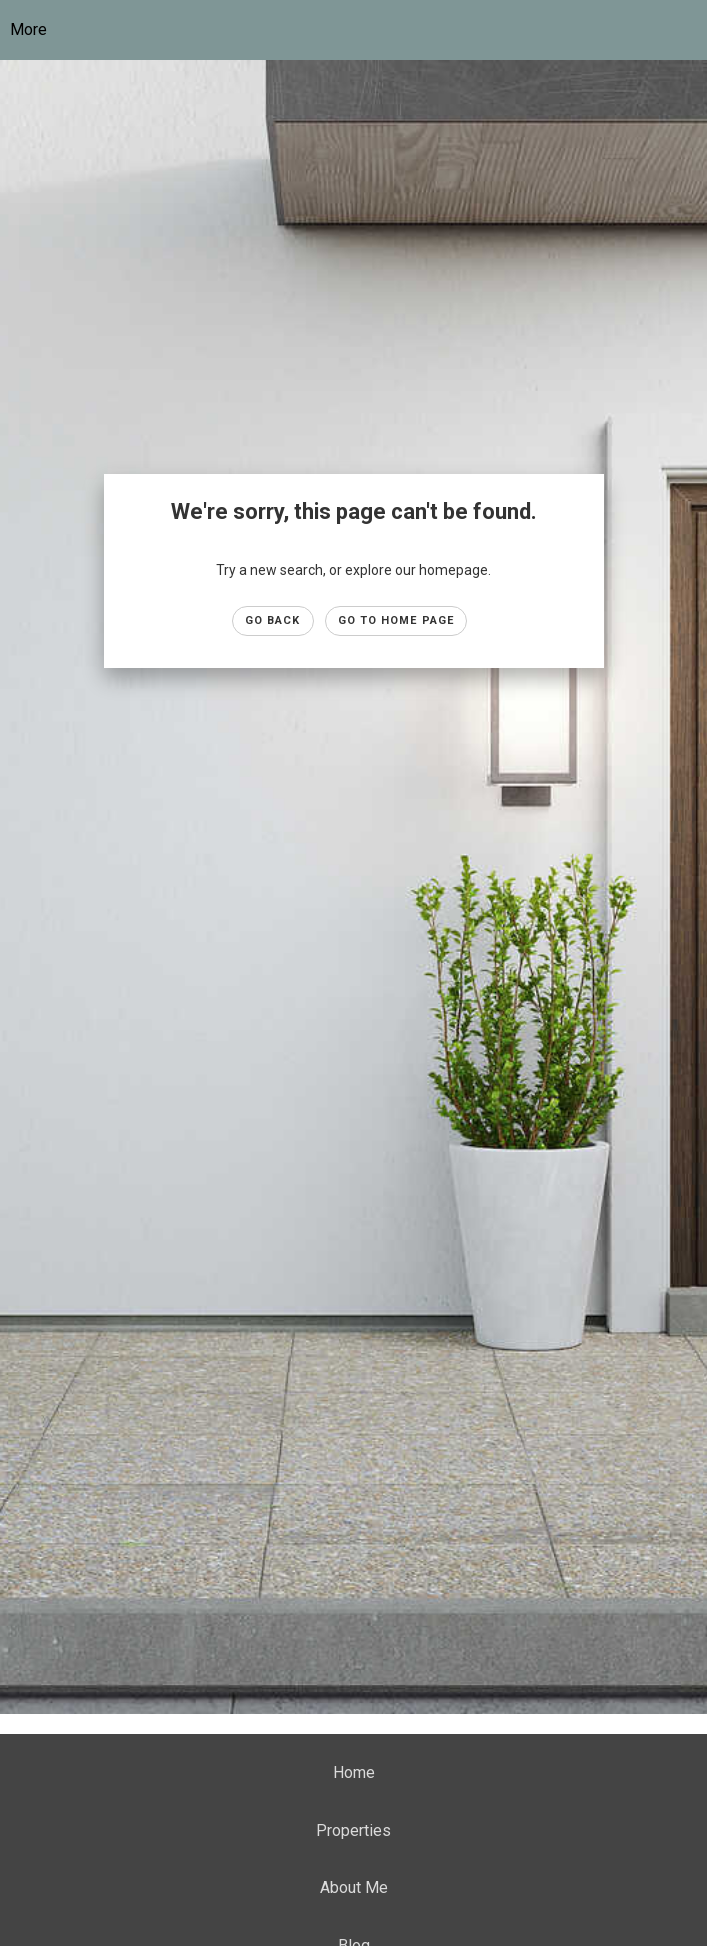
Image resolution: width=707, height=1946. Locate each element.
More (28, 29)
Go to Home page (396, 620)
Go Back (273, 620)
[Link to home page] (369, 30)
